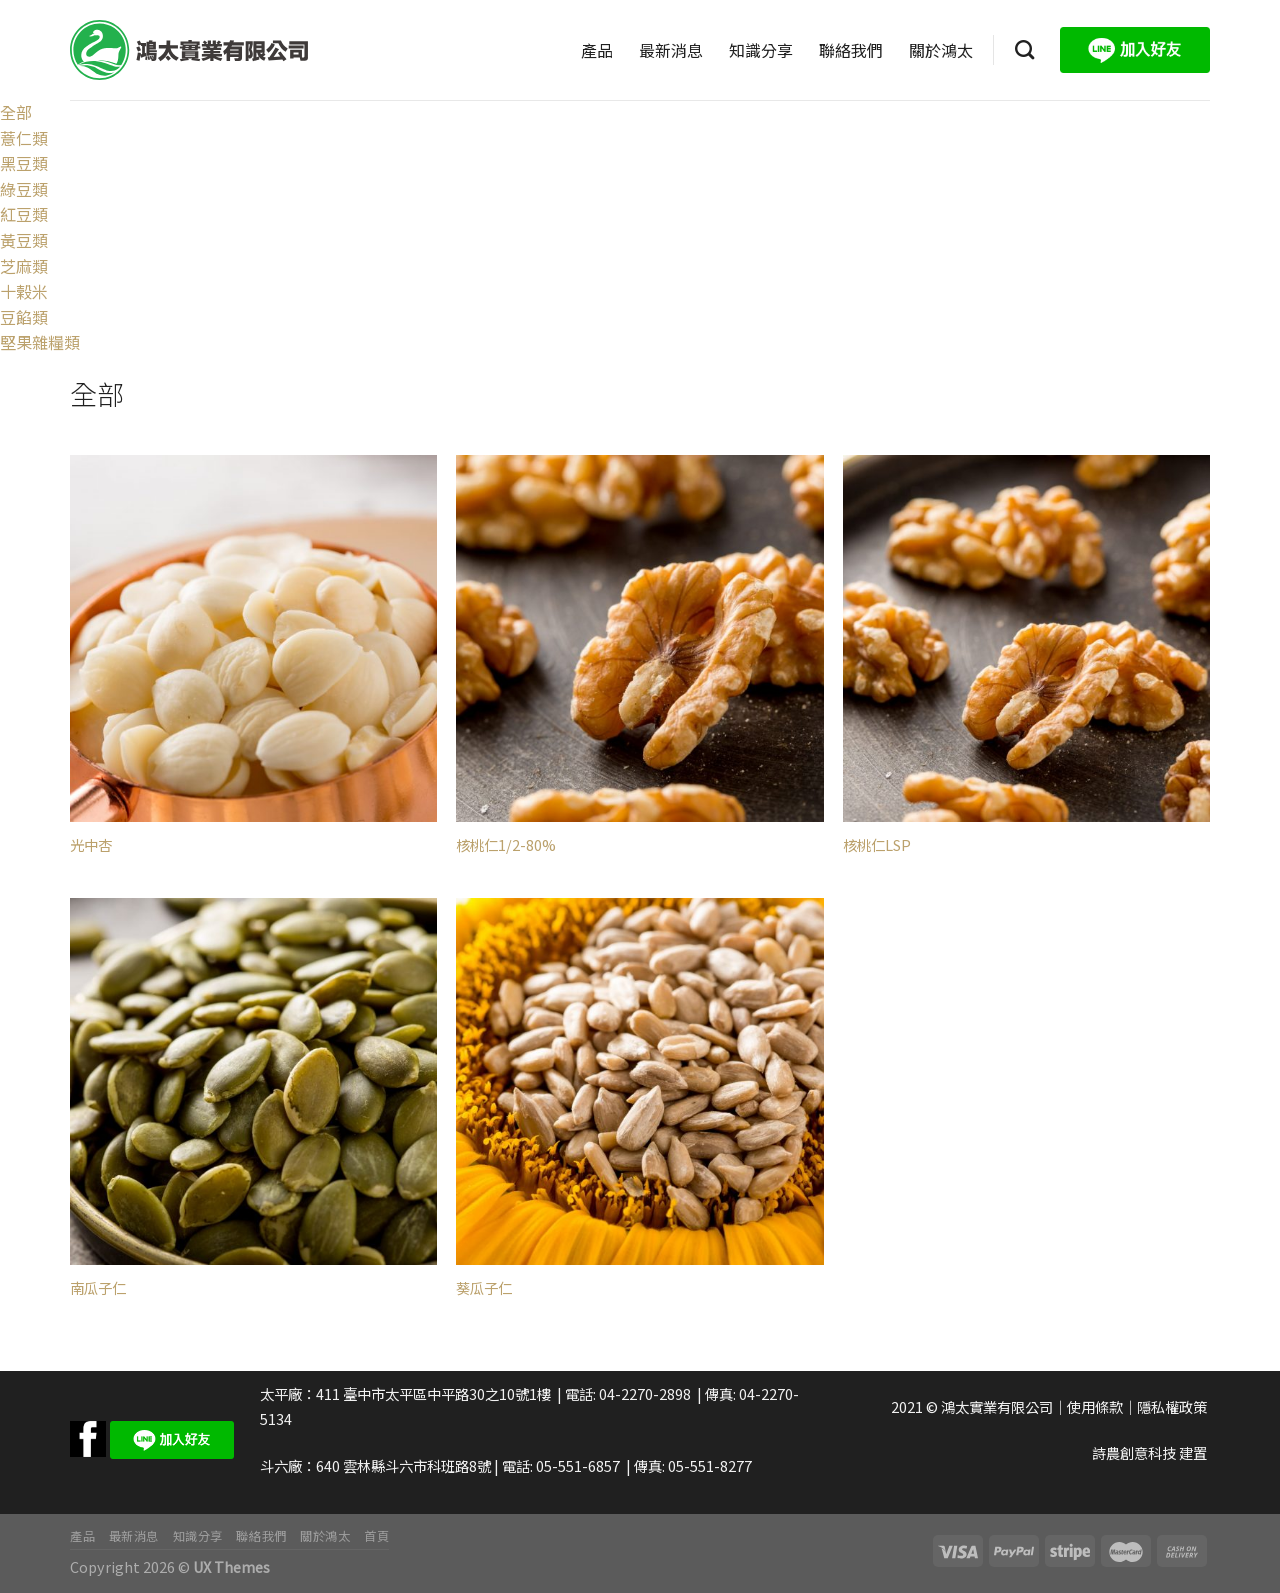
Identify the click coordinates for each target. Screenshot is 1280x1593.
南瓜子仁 (98, 1288)
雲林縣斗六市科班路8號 (417, 1465)
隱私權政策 (1172, 1406)
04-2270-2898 (645, 1393)
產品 (597, 50)
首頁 (376, 1536)
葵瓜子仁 (484, 1288)
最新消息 (671, 50)
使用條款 (1095, 1406)
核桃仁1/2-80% (506, 845)
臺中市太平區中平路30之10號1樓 (447, 1393)
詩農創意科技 (1134, 1452)
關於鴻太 (941, 50)
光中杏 (91, 845)
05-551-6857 (578, 1465)
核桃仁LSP (877, 845)
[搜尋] (1024, 49)
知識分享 (761, 50)
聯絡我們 (851, 50)
